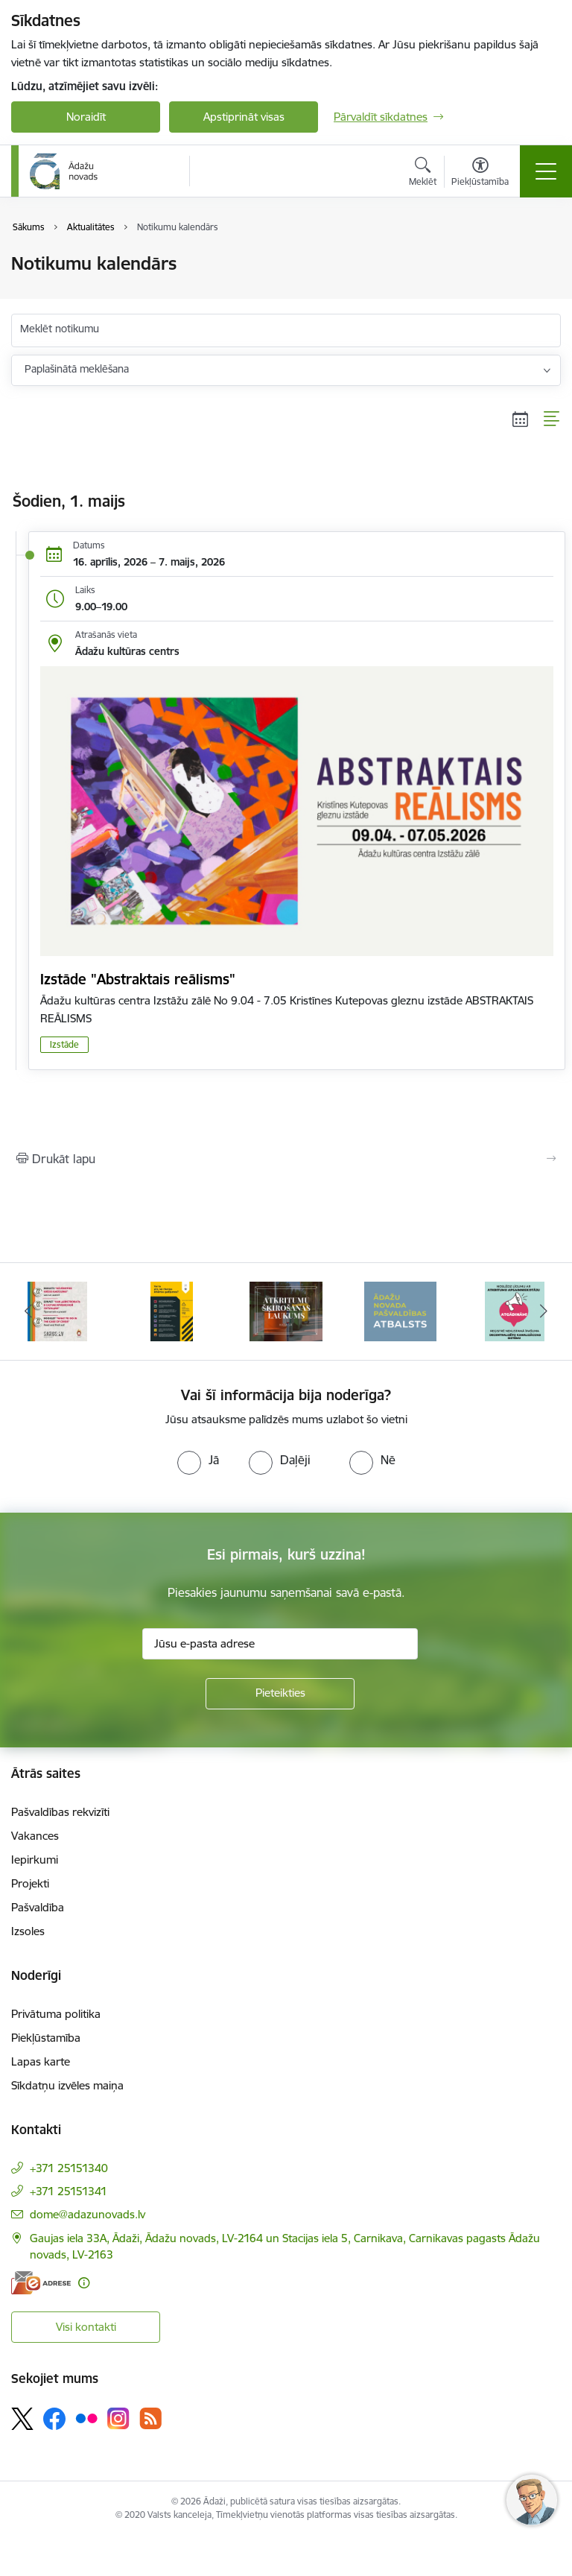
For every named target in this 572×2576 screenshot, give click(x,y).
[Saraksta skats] (552, 419)
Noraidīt (86, 117)
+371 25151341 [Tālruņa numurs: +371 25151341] (68, 2191)
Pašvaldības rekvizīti (60, 1812)
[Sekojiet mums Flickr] (86, 2418)
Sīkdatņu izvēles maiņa (67, 2085)
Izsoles (28, 1931)
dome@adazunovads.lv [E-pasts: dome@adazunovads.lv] (87, 2214)
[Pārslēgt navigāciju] (546, 171)
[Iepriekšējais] (28, 1311)
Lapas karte (40, 2061)
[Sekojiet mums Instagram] (118, 2418)
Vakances (35, 1836)
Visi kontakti (86, 2327)
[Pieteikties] (280, 1693)
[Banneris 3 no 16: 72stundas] (171, 1310)
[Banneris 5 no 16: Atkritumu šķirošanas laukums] (400, 1310)
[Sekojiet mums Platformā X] (22, 2419)
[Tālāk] (543, 1311)
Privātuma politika (56, 2014)
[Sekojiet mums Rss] (150, 2418)
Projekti (30, 1883)
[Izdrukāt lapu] (286, 1159)
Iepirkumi (34, 1859)
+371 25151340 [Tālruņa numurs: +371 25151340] (69, 2168)
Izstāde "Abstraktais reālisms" (137, 979)
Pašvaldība (37, 1907)
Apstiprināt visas (244, 117)
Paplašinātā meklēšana (77, 369)
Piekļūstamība (45, 2038)
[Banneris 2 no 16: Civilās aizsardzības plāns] (57, 1310)
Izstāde (64, 1044)
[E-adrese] (41, 2282)
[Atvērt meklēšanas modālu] (422, 174)
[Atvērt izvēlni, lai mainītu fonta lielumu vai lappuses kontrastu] (480, 174)
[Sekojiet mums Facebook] (54, 2419)
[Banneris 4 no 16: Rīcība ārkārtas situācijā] (286, 1310)
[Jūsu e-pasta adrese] (280, 1643)
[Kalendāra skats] (520, 419)
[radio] (198, 1460)
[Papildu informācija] (83, 2282)
